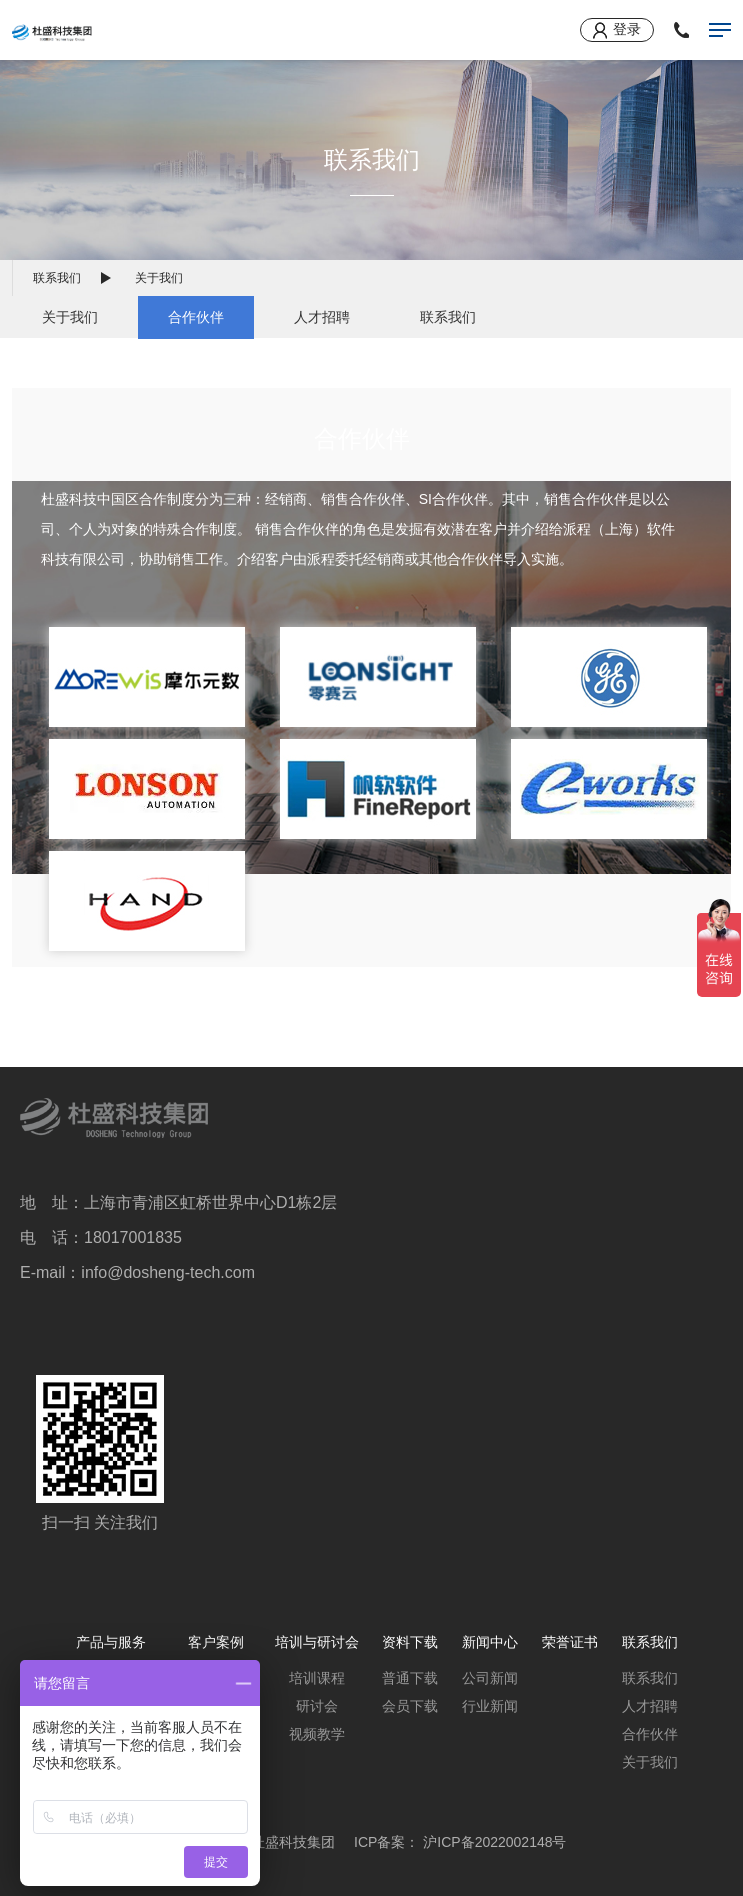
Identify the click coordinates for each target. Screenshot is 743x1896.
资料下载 (410, 1642)
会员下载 (410, 1706)
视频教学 (317, 1734)
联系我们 (57, 278)
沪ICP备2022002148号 (494, 1842)
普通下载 (410, 1678)
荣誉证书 (570, 1642)
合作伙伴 (196, 317)
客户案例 (216, 1642)
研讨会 (317, 1706)
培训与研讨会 (317, 1642)
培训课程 (317, 1678)
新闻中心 (490, 1642)
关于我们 (70, 317)
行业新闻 (490, 1706)
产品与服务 (111, 1642)
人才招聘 (322, 317)
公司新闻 (490, 1678)
